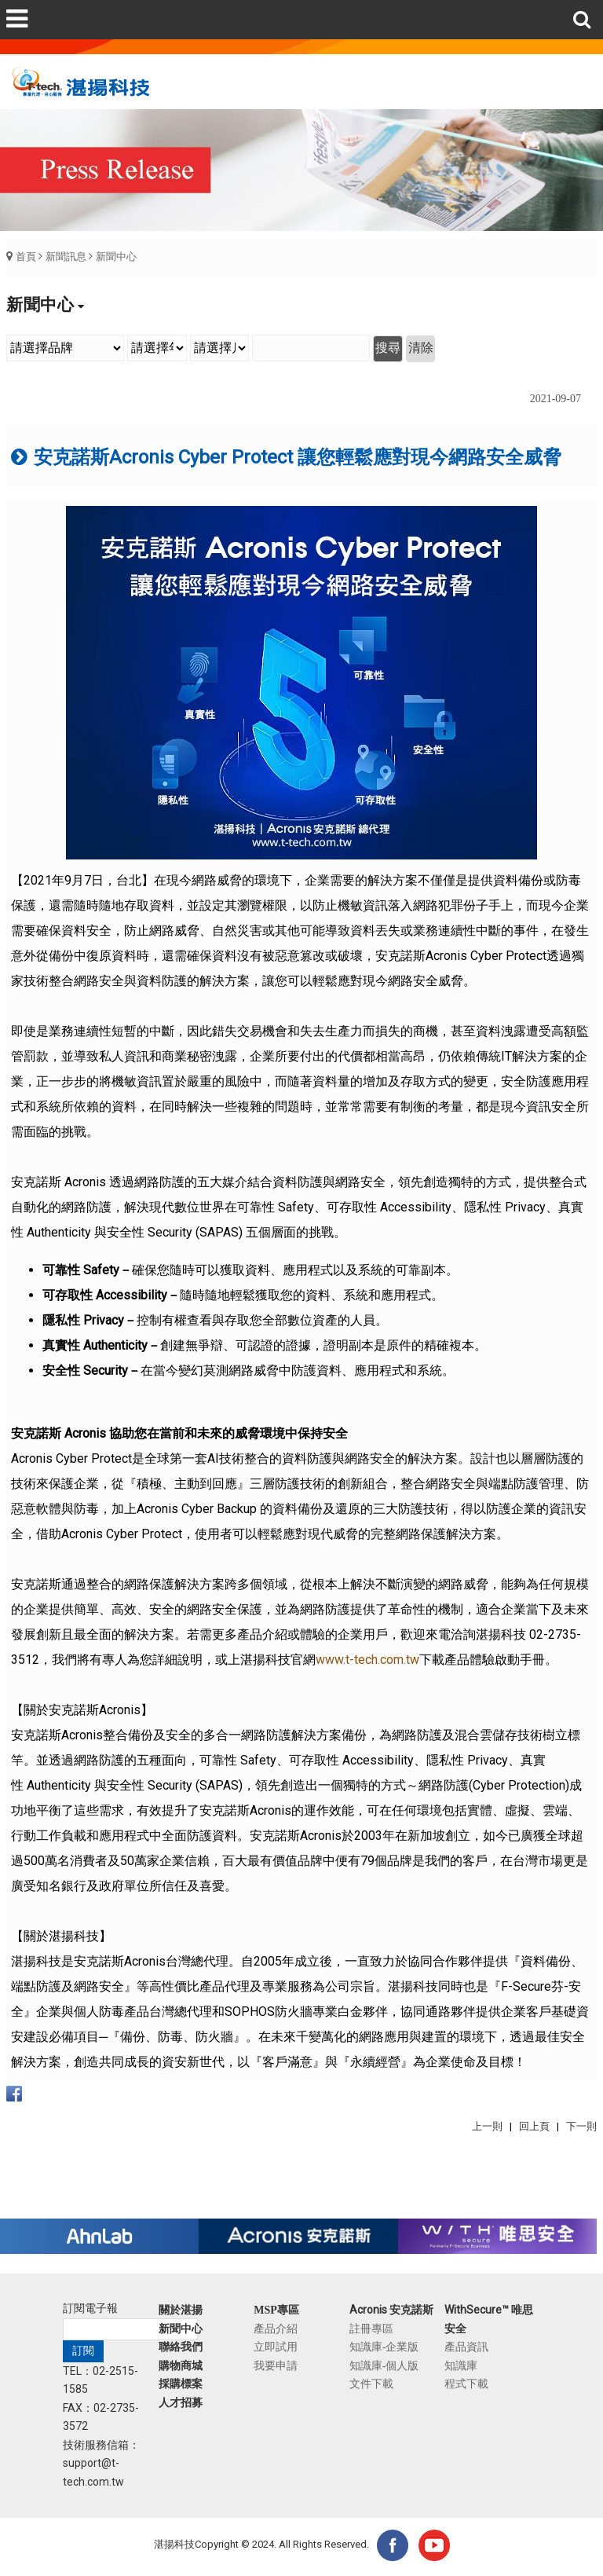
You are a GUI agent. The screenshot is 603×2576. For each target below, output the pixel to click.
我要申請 (276, 2365)
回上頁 (534, 2126)
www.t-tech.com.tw (367, 1659)
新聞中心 (116, 256)
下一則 (581, 2126)
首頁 (26, 256)
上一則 (487, 2126)
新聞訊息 (66, 256)
